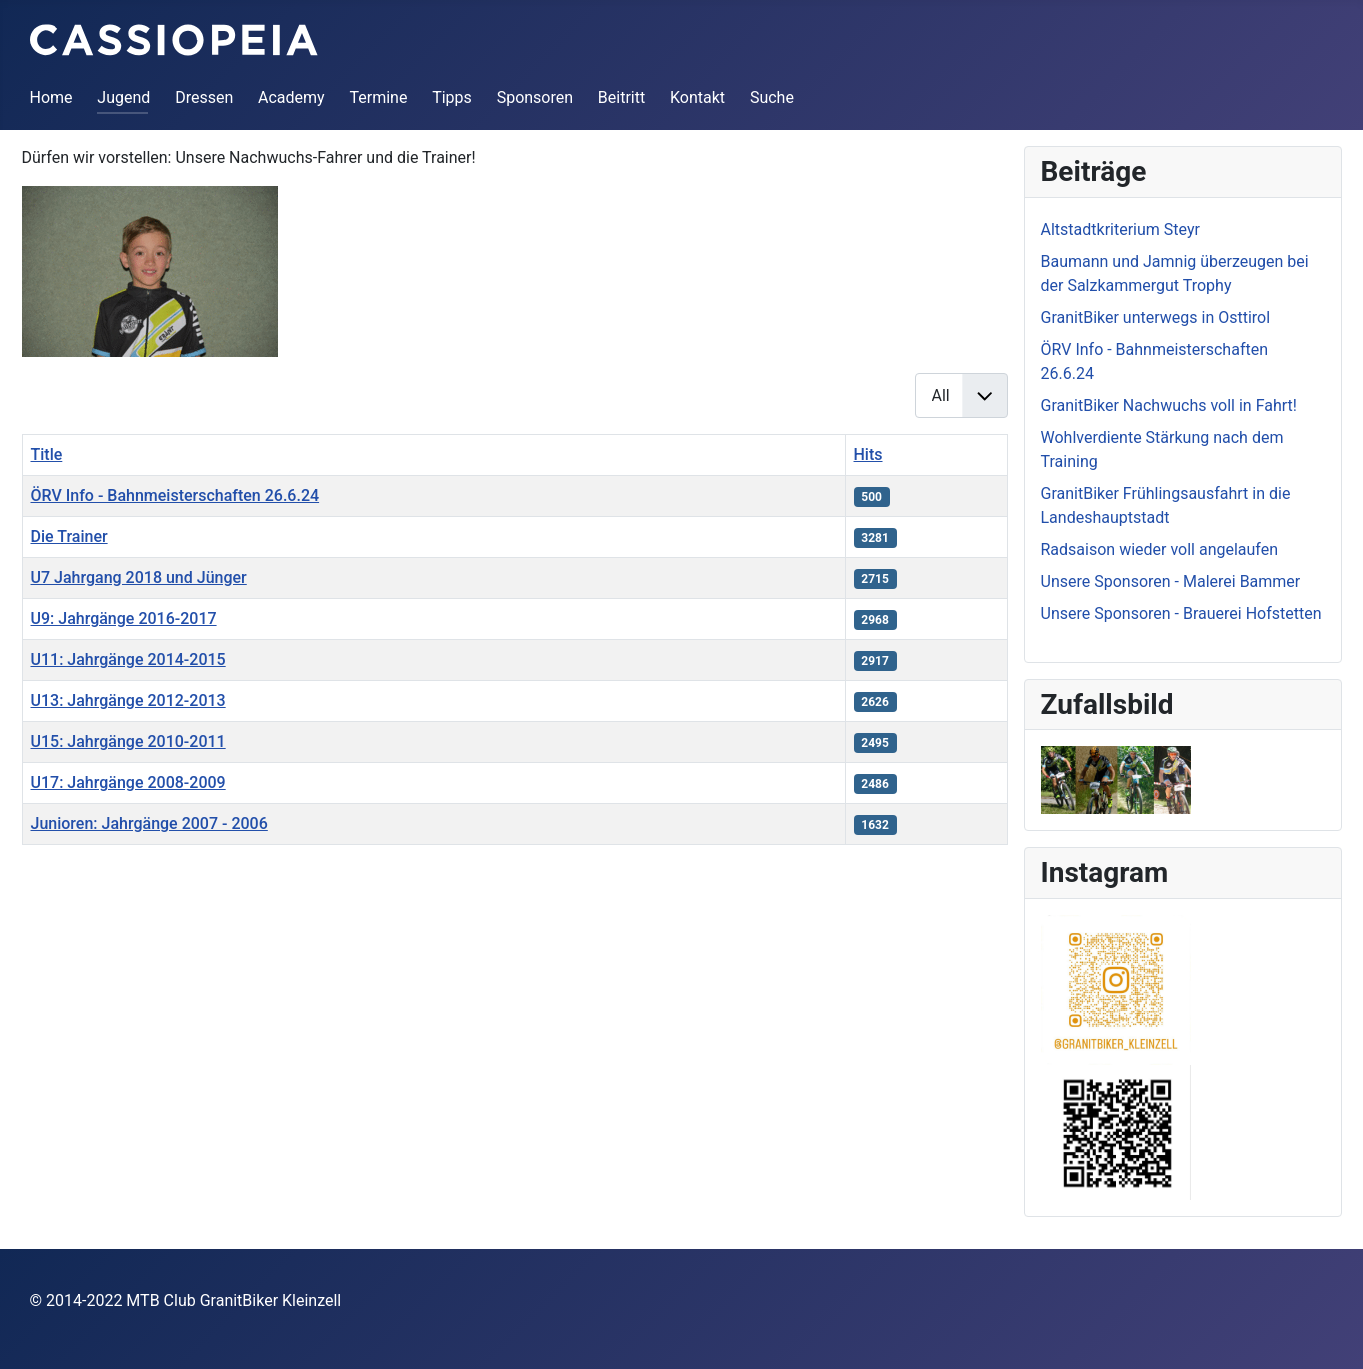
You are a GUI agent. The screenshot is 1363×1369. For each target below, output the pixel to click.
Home (51, 97)
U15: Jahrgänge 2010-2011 (128, 741)
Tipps (452, 97)
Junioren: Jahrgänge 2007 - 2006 (149, 823)
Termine (378, 97)
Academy (291, 97)
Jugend (123, 97)
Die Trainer (69, 536)
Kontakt (697, 97)
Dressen (204, 97)
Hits (868, 454)
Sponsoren (535, 97)
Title (47, 454)
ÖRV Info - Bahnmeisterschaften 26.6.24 (175, 495)
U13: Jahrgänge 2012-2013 (128, 700)
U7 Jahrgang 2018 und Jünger (139, 577)
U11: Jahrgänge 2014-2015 (128, 659)
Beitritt (621, 97)
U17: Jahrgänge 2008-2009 (128, 782)
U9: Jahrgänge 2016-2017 (124, 618)
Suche (772, 97)
